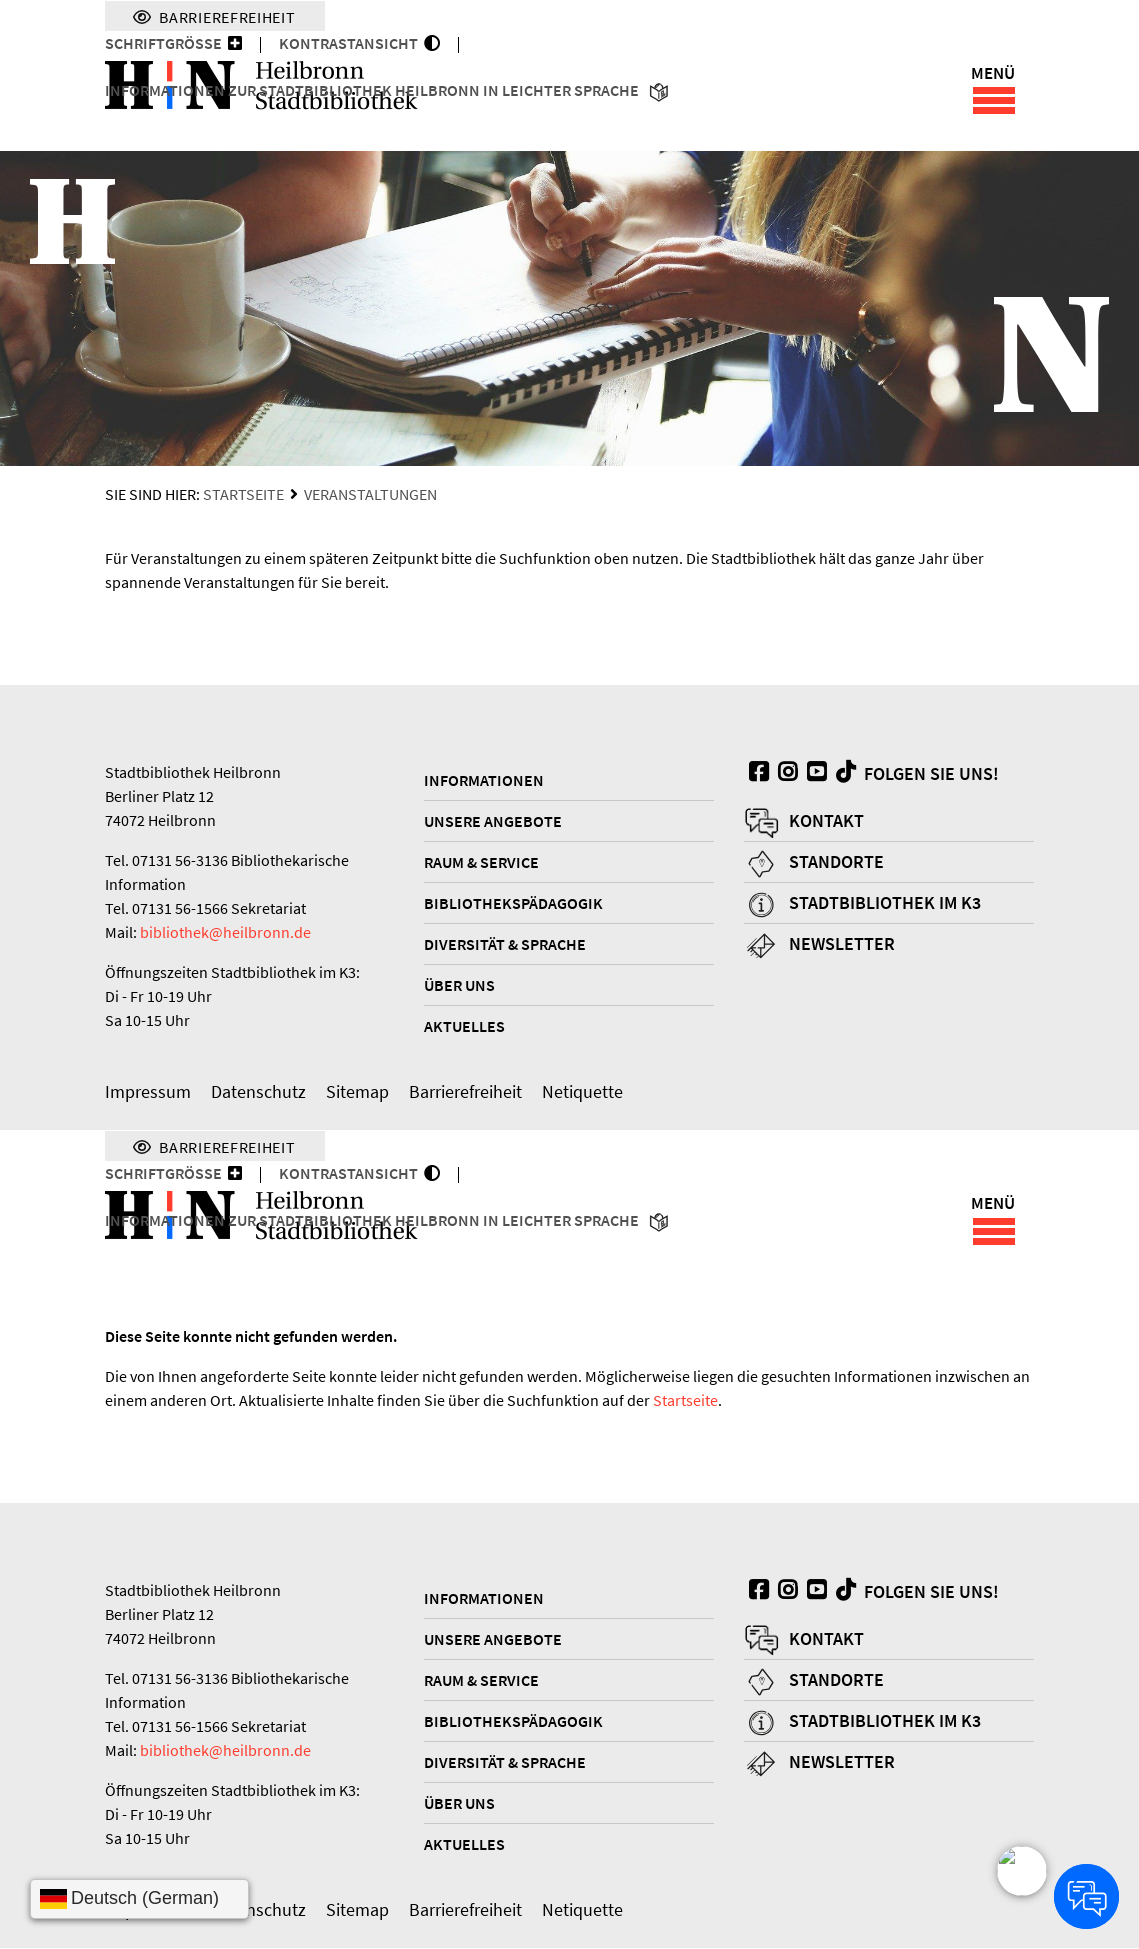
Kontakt (826, 821)
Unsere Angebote (493, 822)
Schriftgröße (163, 42)
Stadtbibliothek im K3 (885, 903)
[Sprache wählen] (139, 1899)
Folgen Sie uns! (915, 774)
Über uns (459, 986)
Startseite (243, 495)
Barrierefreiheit (465, 1092)
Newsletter (842, 944)
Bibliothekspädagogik (513, 904)
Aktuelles (464, 1027)
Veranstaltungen (370, 495)
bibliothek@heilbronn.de (225, 933)
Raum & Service (481, 863)
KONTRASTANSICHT (351, 42)
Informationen (484, 781)
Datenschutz (258, 1092)
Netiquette (582, 1092)
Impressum (148, 1092)
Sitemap (357, 1092)
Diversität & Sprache (505, 945)
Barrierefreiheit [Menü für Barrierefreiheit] (214, 16)
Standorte (836, 862)
